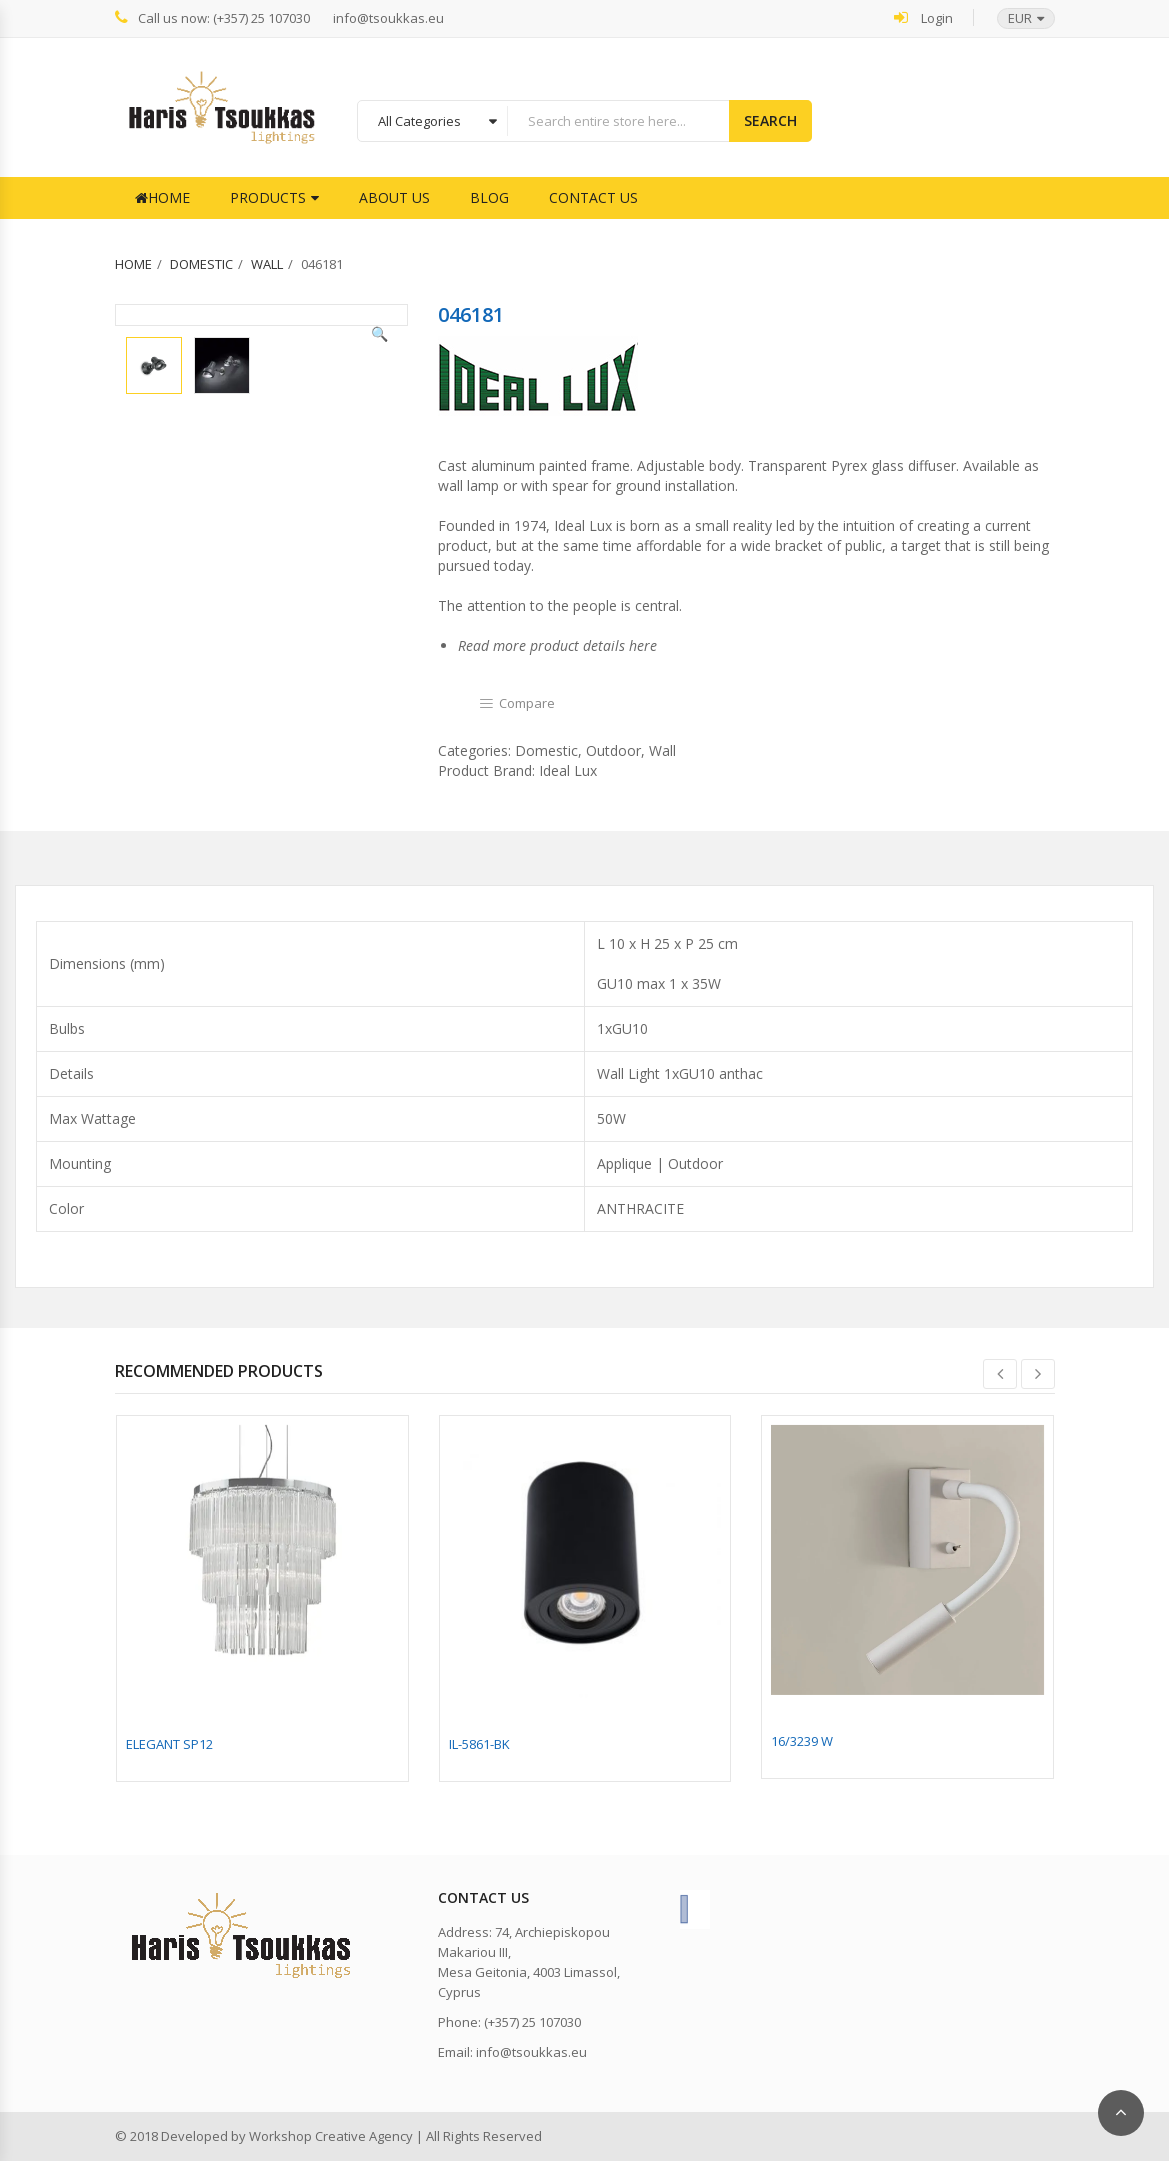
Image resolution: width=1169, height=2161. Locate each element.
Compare (527, 703)
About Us (394, 197)
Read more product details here (557, 645)
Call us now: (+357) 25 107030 (212, 17)
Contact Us (593, 197)
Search (770, 120)
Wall (267, 264)
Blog (489, 197)
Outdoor (613, 750)
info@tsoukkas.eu (388, 18)
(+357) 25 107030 (532, 2022)
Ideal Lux (568, 770)
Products (268, 197)
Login (923, 17)
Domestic (201, 264)
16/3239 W (802, 1741)
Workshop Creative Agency (331, 2136)
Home (162, 197)
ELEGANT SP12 (169, 1744)
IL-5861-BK (479, 1744)
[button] (1016, 18)
